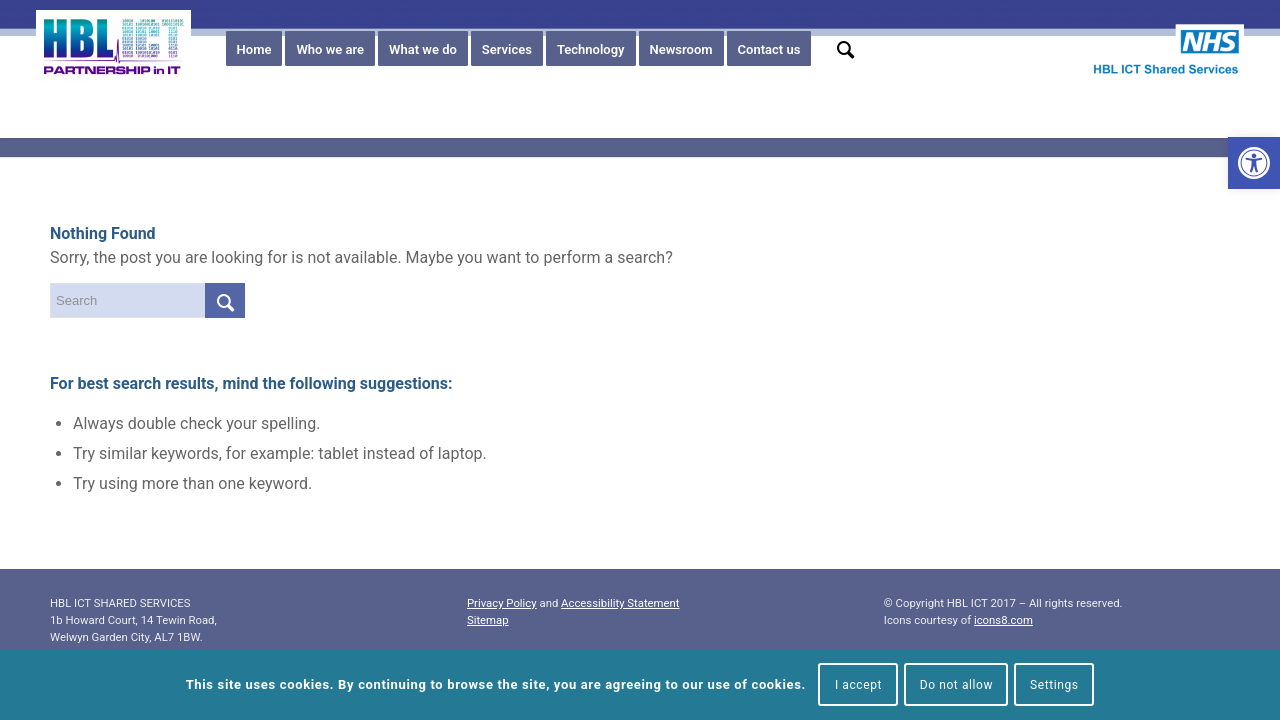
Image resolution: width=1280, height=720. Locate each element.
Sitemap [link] (488, 620)
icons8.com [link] (1003, 620)
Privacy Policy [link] (502, 603)
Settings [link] (1054, 685)
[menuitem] (254, 50)
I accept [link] (858, 685)
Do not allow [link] (957, 685)
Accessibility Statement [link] (620, 603)
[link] (1254, 163)
